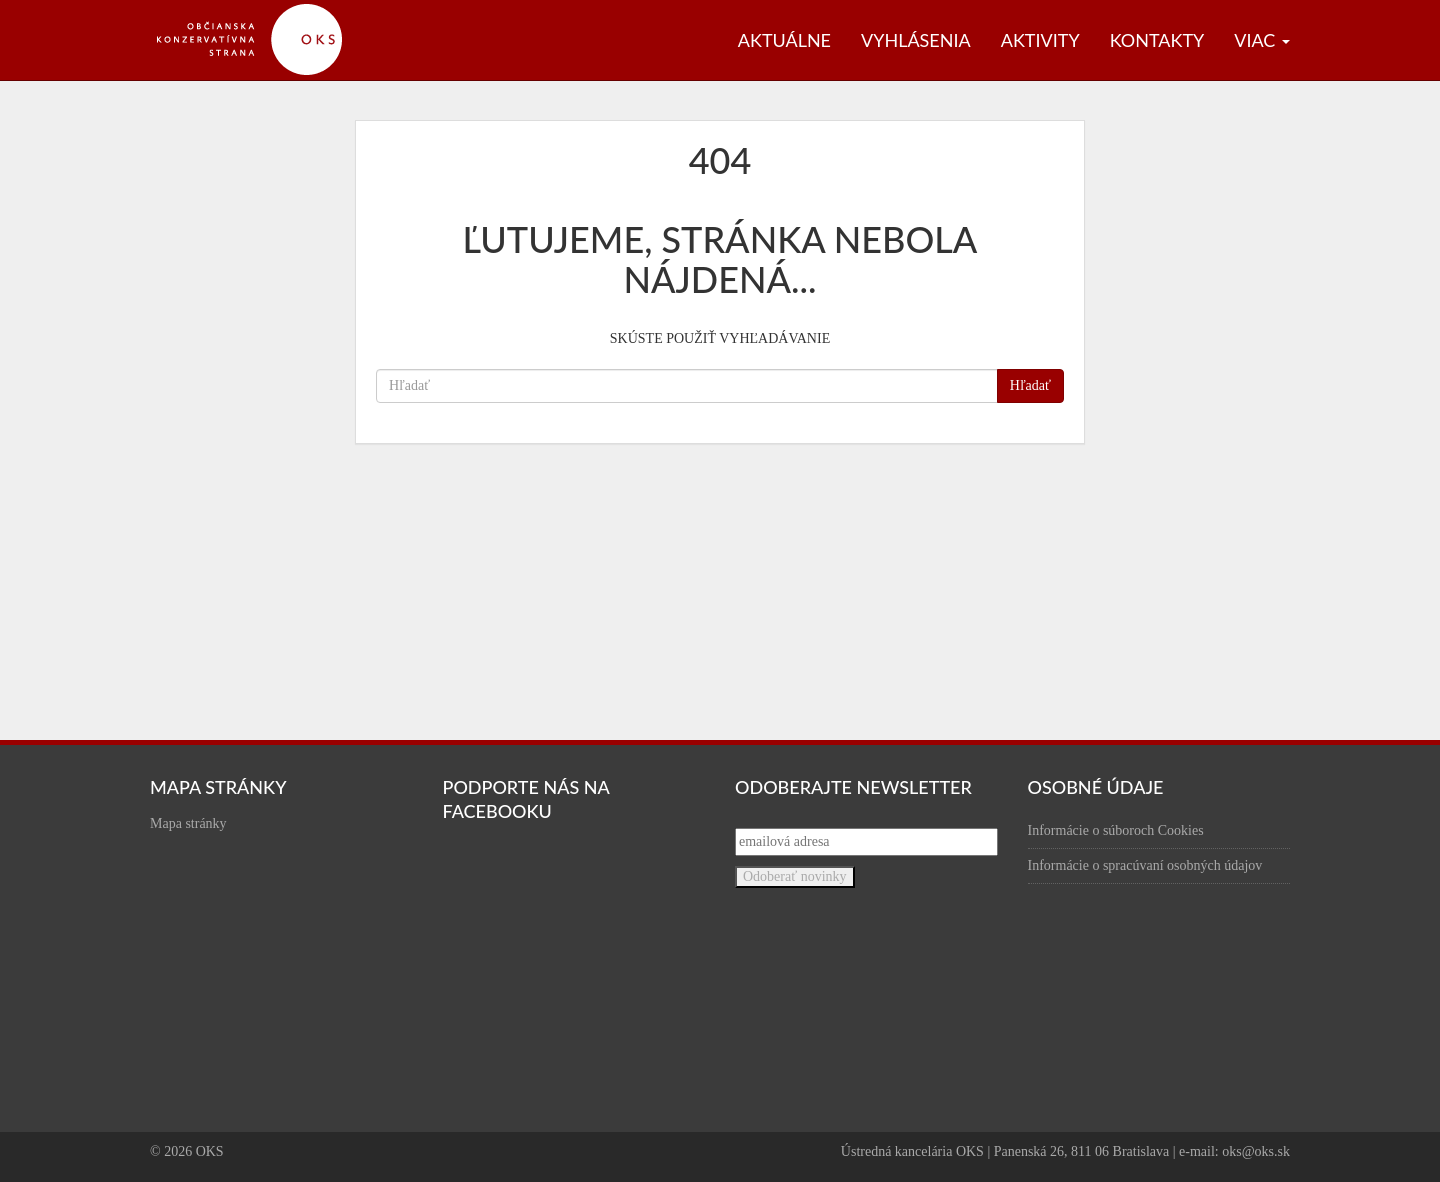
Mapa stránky (188, 823)
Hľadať (1030, 385)
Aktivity (1040, 40)
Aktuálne (784, 40)
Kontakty (1157, 40)
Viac (1262, 40)
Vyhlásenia (916, 40)
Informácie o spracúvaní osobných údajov (1145, 865)
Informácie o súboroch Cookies (1116, 830)
